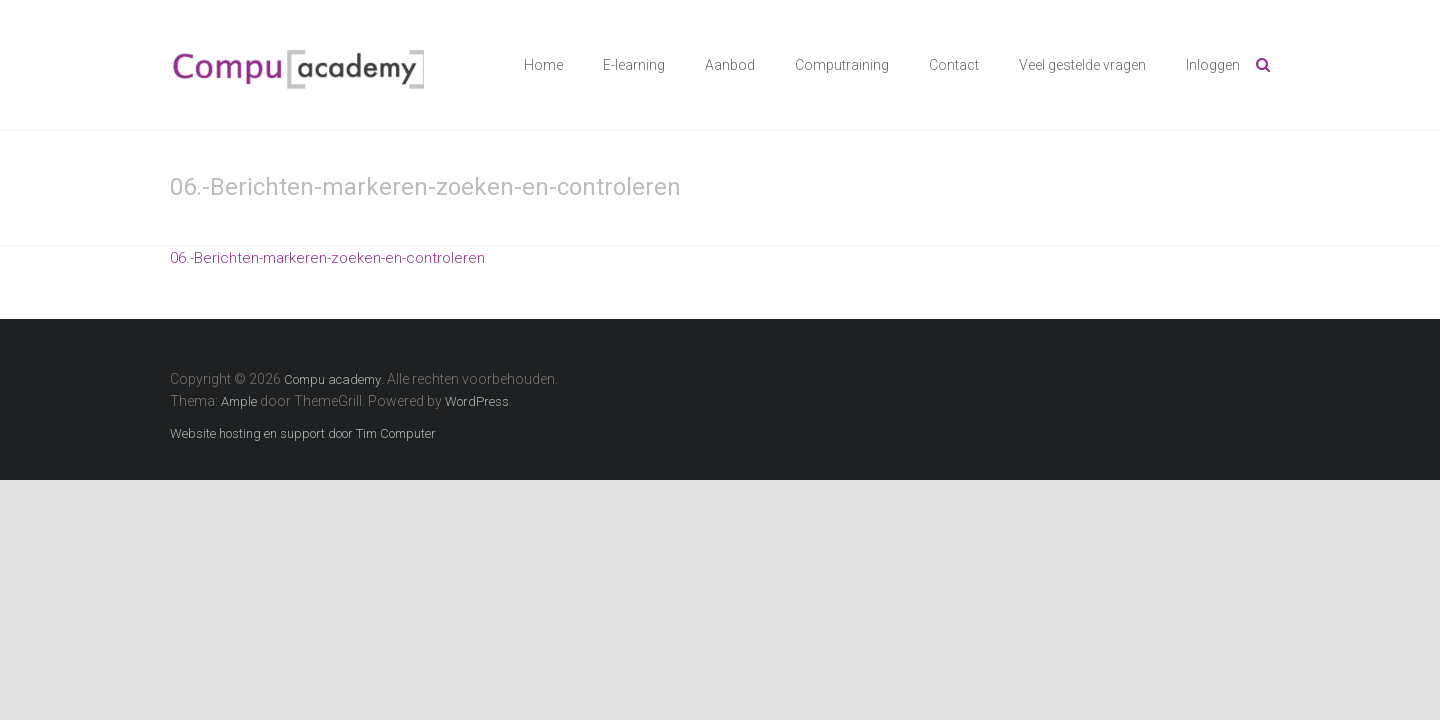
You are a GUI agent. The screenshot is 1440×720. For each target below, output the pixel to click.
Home (543, 65)
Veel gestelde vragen (1082, 65)
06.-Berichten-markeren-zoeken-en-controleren (327, 258)
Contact (954, 65)
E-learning (634, 65)
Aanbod (730, 65)
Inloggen (1213, 65)
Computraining (842, 65)
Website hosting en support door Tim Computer (303, 433)
